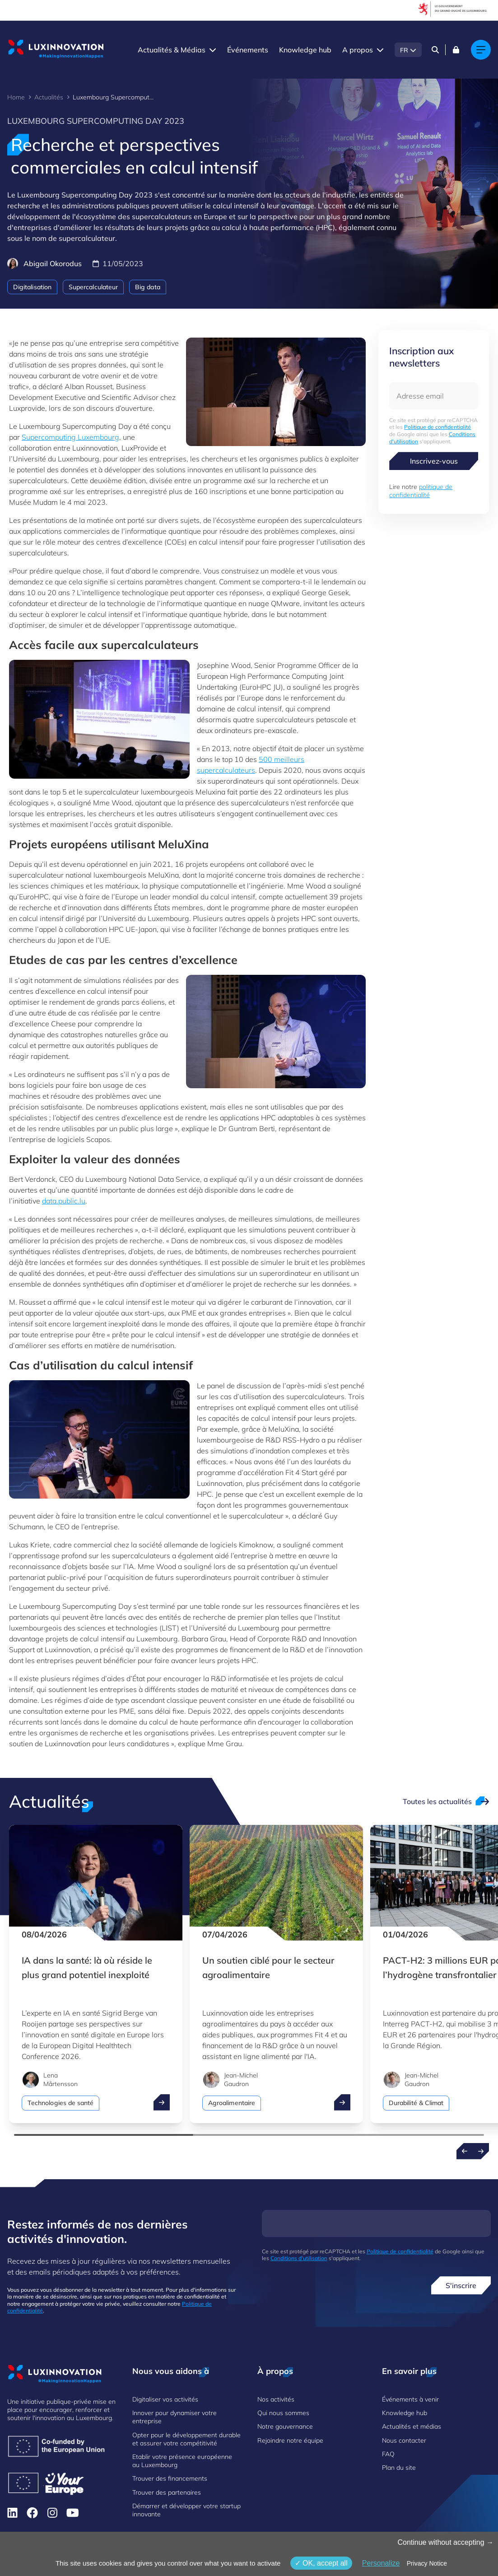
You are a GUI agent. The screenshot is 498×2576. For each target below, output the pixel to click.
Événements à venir (410, 2399)
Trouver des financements (169, 2478)
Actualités (48, 97)
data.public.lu (63, 1200)
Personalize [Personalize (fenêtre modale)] (381, 2563)
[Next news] (481, 2151)
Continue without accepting (445, 2542)
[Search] (435, 49)
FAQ (388, 2454)
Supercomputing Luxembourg (70, 437)
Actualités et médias (411, 2426)
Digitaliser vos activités (165, 2399)
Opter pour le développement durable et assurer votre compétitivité (186, 2439)
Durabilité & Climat (416, 2103)
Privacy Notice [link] (427, 2563)
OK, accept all (321, 2563)
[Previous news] (464, 2151)
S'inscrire (461, 2285)
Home (16, 97)
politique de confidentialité (420, 491)
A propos (357, 49)
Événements (247, 49)
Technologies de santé (60, 2103)
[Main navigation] (481, 50)
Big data (147, 287)
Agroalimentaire (231, 2103)
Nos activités (275, 2399)
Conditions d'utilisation (298, 2258)
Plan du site (399, 2467)
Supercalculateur (93, 287)
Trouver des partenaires (166, 2492)
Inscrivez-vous (434, 460)
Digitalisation (32, 287)
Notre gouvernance (285, 2426)
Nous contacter (404, 2440)
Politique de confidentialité (437, 426)
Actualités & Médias (171, 49)
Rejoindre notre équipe (290, 2440)
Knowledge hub (305, 49)
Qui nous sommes (283, 2413)
